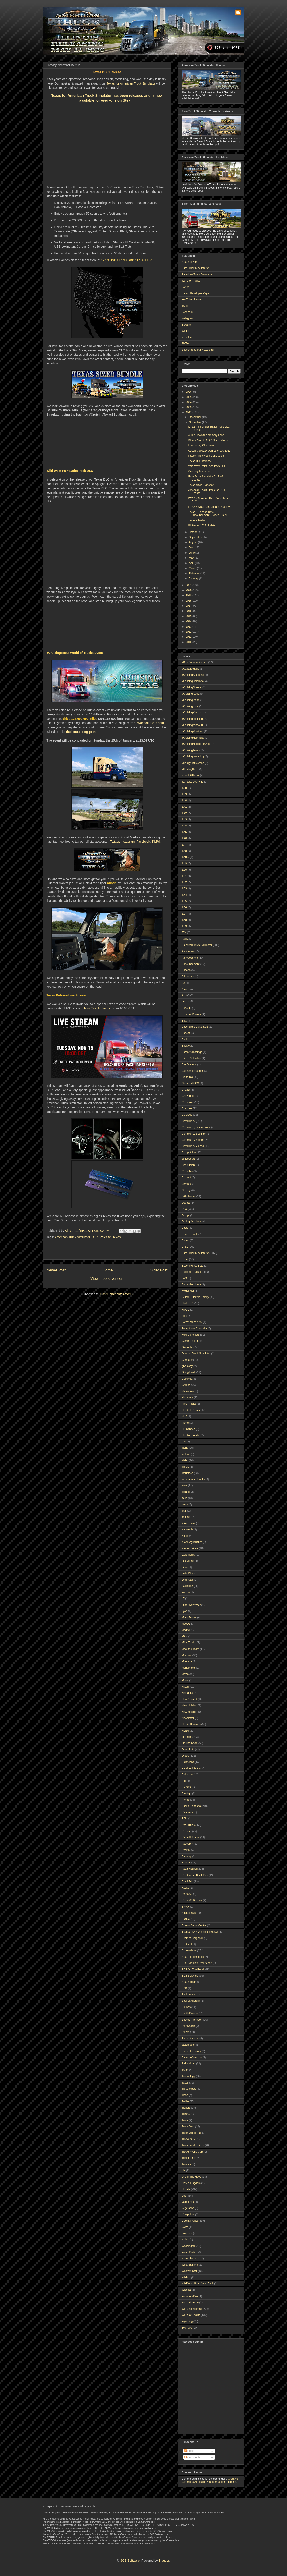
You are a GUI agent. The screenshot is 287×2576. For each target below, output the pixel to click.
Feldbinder (188, 1290)
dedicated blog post (80, 732)
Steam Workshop (192, 2057)
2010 (189, 642)
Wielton (186, 2277)
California (187, 1077)
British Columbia (191, 1058)
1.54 (184, 894)
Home (108, 1270)
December (195, 417)
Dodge (185, 1215)
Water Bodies (190, 2252)
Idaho (185, 1460)
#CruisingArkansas (193, 674)
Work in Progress (192, 2308)
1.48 (184, 850)
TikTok (156, 841)
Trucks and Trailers (193, 2145)
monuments (189, 1667)
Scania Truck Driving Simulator (200, 1931)
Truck (185, 2120)
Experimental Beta (192, 1265)
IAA (184, 1441)
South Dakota (190, 2013)
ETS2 (185, 1246)
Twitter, (115, 841)
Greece (186, 1384)
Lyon (184, 1611)
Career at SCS (190, 1083)
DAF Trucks (189, 1196)
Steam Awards (190, 2038)
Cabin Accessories (193, 1070)
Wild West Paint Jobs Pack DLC (207, 466)
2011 (189, 636)
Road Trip (187, 1881)
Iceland (186, 1454)
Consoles (187, 1171)
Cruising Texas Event (200, 471)
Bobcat (186, 1033)
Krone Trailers (190, 1548)
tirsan (185, 2095)
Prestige (186, 1793)
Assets (186, 989)
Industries (187, 1473)
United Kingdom (191, 2183)
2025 (189, 397)
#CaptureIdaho (190, 668)
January (194, 578)
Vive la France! (190, 2220)
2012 (189, 631)
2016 (189, 610)
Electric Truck (190, 1234)
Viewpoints (188, 2214)
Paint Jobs (188, 1762)
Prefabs (186, 1787)
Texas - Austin (196, 520)
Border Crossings (192, 1052)
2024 (189, 402)
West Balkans (190, 2264)
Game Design (190, 1340)
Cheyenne (188, 1095)
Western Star (189, 2271)
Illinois (185, 1466)
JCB (184, 1510)
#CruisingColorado (193, 681)
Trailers (186, 2107)
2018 (189, 600)
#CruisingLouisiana (193, 718)
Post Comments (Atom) (116, 1294)
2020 (189, 590)
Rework (186, 1862)
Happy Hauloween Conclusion (206, 455)
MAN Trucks (189, 1642)
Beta (184, 1020)
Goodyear (187, 1378)
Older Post (158, 1270)
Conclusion (188, 1165)
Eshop (185, 1240)
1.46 (184, 838)
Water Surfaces (191, 2258)
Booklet (186, 1045)
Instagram (128, 841)
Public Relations (191, 1805)
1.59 (184, 926)
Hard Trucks (189, 1403)
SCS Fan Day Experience (197, 1963)
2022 (189, 412)
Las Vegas (188, 1560)
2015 (189, 616)
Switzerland (188, 2063)
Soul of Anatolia (191, 2000)
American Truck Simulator (72, 1237)
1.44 (184, 825)
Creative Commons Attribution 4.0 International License (210, 2480)
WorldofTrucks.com (150, 723)
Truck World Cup (191, 2132)
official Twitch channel (97, 1008)
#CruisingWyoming (193, 756)
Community (188, 1121)
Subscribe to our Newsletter (198, 349)
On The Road (190, 1743)
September (196, 537)
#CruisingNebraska (193, 737)
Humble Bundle (191, 1435)
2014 (189, 621)
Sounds (186, 2007)
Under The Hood (191, 2176)
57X (184, 932)
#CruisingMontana (192, 731)
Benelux (186, 1008)
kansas (186, 1516)
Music (185, 1680)
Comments (192, 2457)
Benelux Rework (191, 1014)
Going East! (189, 1372)
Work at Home (190, 2302)
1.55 (184, 901)
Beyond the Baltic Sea (195, 1026)
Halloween (188, 1391)
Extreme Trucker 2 (192, 1271)
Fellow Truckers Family (195, 1297)
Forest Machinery (192, 1322)
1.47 (184, 844)
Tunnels (186, 2164)
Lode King (188, 1573)
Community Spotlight (194, 1133)
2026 (189, 391)
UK (183, 2170)
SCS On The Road (193, 1969)
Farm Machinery (191, 1284)
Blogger (164, 2560)
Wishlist (186, 2289)
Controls (187, 1184)
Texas (117, 1237)
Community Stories (193, 1139)
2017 (189, 605)
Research (187, 1843)
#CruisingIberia (191, 693)
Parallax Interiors (192, 1768)
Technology (188, 2076)
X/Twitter (187, 337)
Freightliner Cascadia (194, 1328)
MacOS (186, 1623)
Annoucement (190, 957)
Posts (189, 2450)
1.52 (184, 882)
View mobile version (106, 1278)
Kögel (185, 1535)
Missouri (187, 1655)
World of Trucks (191, 280)
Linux (185, 1567)
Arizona (186, 970)
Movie (185, 1674)
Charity (186, 1089)
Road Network (190, 1868)
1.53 (184, 888)
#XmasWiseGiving (192, 781)
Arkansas (187, 976)
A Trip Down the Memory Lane (206, 435)
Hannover (187, 1397)
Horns (185, 1422)
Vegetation (188, 2208)
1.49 (184, 863)
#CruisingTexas (191, 750)
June (192, 552)
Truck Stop (188, 2126)
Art (183, 982)
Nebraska (187, 1692)
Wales (185, 2239)
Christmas (188, 1102)
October (194, 532)
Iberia (185, 1447)
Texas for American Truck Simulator (131, 83)
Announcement (191, 964)
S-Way (186, 1906)
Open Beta (188, 1749)
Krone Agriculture (192, 1542)
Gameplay (188, 1347)
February (194, 573)
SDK (184, 1988)
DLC (95, 1237)
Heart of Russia (191, 1410)
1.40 (184, 800)
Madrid (186, 1630)
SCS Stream (189, 1981)
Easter (185, 1227)
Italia (184, 1498)
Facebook (143, 841)
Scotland (187, 1944)
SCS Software (190, 261)
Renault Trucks (190, 1837)
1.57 (184, 913)
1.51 (184, 876)
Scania (186, 1919)
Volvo (185, 2227)
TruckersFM (189, 2139)
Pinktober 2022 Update (201, 525)
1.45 (184, 832)
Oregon (186, 1755)
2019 (189, 595)
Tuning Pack (189, 2157)
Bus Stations (189, 1064)
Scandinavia (189, 1912)
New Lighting (189, 1705)
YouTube (187, 2327)
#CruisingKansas (192, 712)
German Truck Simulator (196, 1353)
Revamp (187, 1856)
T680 (185, 2070)
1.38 (184, 788)
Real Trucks (189, 1825)
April (192, 563)
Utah (184, 2195)
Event (185, 1259)
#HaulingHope (190, 769)
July (191, 547)
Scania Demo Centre (194, 1925)
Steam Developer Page (195, 293)
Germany (187, 1359)
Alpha (185, 938)
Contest (186, 1177)
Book (185, 1039)
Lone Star (187, 1579)
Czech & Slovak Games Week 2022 (209, 450)
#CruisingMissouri (192, 725)
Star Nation (188, 2026)
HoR (184, 1416)
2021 (189, 585)
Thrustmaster (189, 2088)
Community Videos (193, 1146)
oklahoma (187, 1736)
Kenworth (187, 1529)
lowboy (186, 1592)
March (193, 568)
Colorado (187, 1114)
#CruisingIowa (190, 706)
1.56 (184, 907)
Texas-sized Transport (201, 485)
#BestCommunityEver (194, 662)
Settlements (189, 1994)
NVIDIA (186, 1730)
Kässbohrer (188, 1523)
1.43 (184, 819)
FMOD (185, 1309)
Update (186, 2189)
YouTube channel (192, 299)
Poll (184, 1780)
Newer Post (56, 1270)
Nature (186, 1686)
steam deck (188, 2044)
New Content (189, 1699)
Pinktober (187, 1774)
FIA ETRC (188, 1303)
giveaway (187, 1366)
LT (183, 1598)
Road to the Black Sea (195, 1875)
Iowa (184, 1485)
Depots (186, 1202)
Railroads (187, 1812)
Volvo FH (187, 2233)
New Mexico (189, 1711)
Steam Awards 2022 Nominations (207, 440)
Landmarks (188, 1554)
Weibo (185, 330)
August (193, 542)
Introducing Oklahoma (201, 445)
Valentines (188, 2201)
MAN (185, 1636)
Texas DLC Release (107, 72)
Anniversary (189, 951)
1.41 (184, 806)
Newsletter (188, 1718)
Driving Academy (192, 1221)
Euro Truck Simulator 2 (195, 268)
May (192, 557)
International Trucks (193, 1479)
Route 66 (187, 1894)
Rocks (185, 1887)
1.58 (184, 919)
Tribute (186, 2114)
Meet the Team (190, 1649)
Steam (185, 2032)
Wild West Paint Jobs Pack (197, 2283)
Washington (189, 2246)
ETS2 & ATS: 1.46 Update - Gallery (209, 506)
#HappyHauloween (193, 763)
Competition (189, 1152)
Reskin (186, 1850)
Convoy (186, 1190)
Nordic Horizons (191, 1724)
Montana (187, 1661)
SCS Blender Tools (193, 1956)
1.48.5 (185, 857)
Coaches (187, 1108)
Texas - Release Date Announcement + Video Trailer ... (209, 513)
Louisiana (187, 1586)
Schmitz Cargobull (192, 1938)
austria (186, 1001)
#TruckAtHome (190, 775)
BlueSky (186, 324)
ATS (184, 995)
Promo (185, 1799)
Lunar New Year (191, 1605)
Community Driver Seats (196, 1127)
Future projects (190, 1334)
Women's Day (190, 2296)
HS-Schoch (188, 1429)
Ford (184, 1315)
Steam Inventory (191, 2051)
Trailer (185, 2101)
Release (105, 1237)
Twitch (185, 305)
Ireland (186, 1491)
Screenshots (189, 1950)
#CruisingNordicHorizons (196, 743)
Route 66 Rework (192, 1900)
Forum (185, 287)
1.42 (184, 813)
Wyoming (187, 2321)
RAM (185, 1818)
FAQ (184, 1278)
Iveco (185, 1504)
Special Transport (192, 2019)
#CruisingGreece (192, 687)
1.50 (184, 869)
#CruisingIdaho (191, 700)
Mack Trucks (189, 1617)
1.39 (184, 794)
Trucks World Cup (192, 2151)
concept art (188, 1158)
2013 (189, 626)
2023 (189, 407)
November (195, 422)
